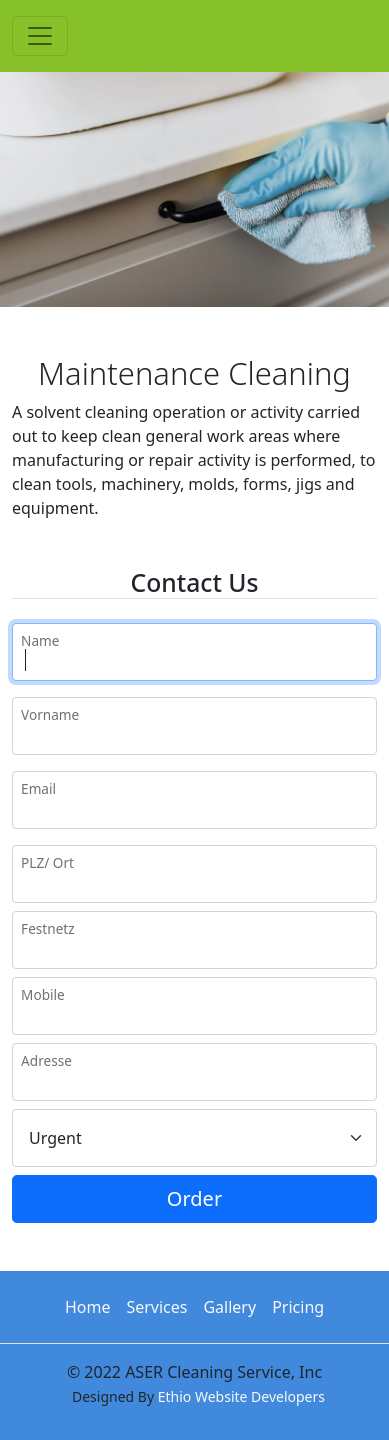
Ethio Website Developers (241, 1396)
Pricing (298, 1307)
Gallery (229, 1307)
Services (156, 1307)
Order (194, 1198)
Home (88, 1307)
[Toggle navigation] (40, 36)
